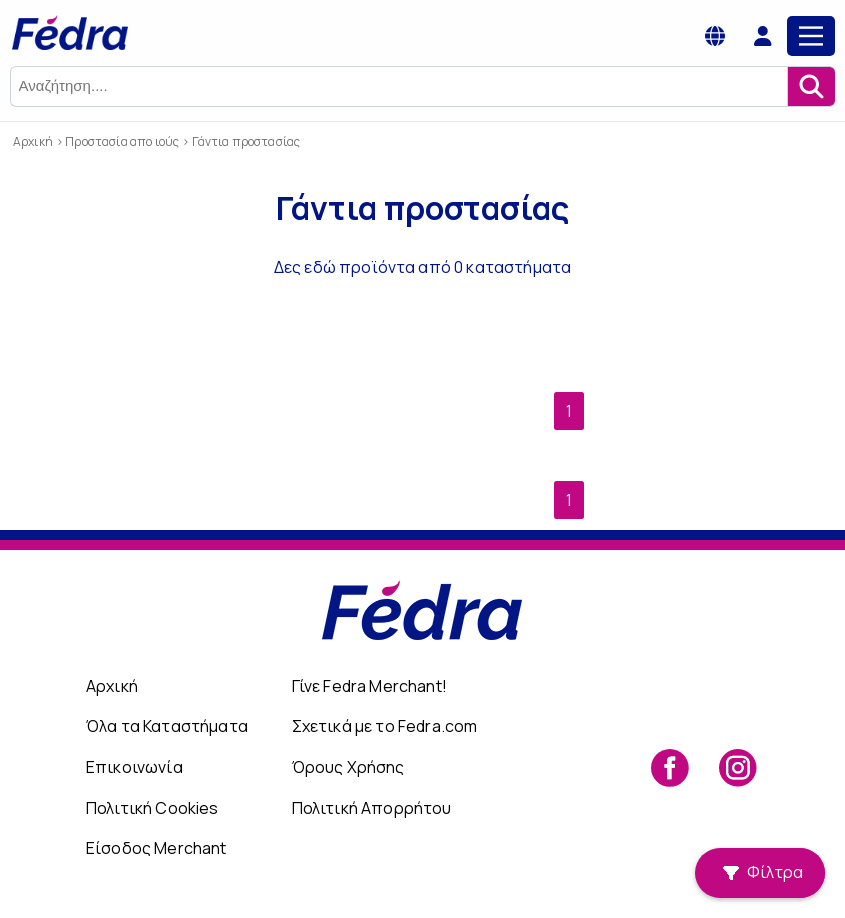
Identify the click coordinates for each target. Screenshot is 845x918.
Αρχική (112, 686)
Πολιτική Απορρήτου (372, 808)
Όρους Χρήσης (348, 767)
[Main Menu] (811, 36)
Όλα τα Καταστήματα (167, 726)
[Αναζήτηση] (811, 86)
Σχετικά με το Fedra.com (385, 726)
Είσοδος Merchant (156, 848)
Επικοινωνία (134, 767)
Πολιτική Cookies (152, 808)
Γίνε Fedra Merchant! (369, 686)
